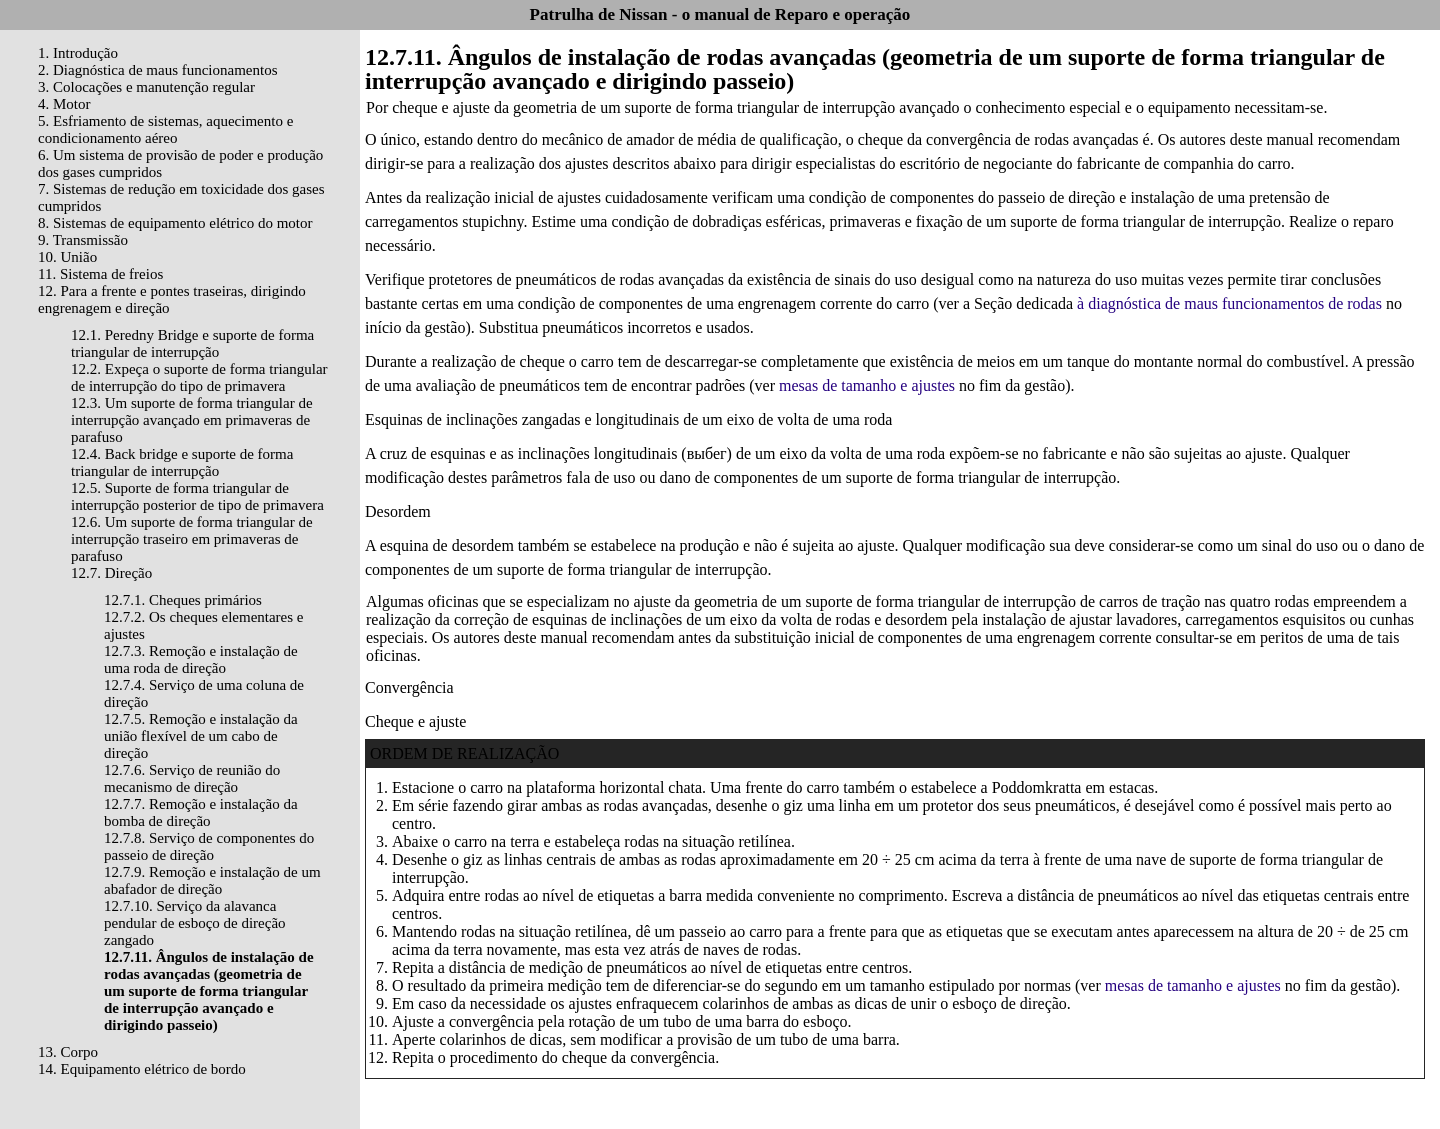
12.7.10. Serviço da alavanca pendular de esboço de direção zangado (195, 923)
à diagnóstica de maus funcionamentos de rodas (1229, 303)
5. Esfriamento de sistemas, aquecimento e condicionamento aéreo (165, 129)
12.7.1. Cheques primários (183, 600)
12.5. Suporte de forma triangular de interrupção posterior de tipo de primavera (197, 496)
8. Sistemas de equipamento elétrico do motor (175, 223)
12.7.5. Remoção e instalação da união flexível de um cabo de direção (201, 736)
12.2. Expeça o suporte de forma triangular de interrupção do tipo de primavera (199, 377)
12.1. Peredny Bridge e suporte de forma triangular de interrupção (192, 343)
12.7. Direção (111, 573)
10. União (67, 257)
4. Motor (64, 104)
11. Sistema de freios (100, 274)
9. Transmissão (83, 240)
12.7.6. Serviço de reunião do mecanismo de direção (192, 778)
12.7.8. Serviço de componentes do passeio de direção (209, 846)
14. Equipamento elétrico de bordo (142, 1069)
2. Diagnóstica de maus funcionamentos (158, 70)
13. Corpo (68, 1052)
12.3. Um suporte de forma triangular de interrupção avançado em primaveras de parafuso (192, 420)
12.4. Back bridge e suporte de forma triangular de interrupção (182, 462)
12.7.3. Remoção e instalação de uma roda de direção (201, 659)
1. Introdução (78, 53)
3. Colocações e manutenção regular (146, 87)
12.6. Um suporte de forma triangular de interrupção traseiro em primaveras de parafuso (192, 539)
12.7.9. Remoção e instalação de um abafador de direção (212, 880)
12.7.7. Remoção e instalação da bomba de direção (201, 812)
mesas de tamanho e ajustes (867, 385)
